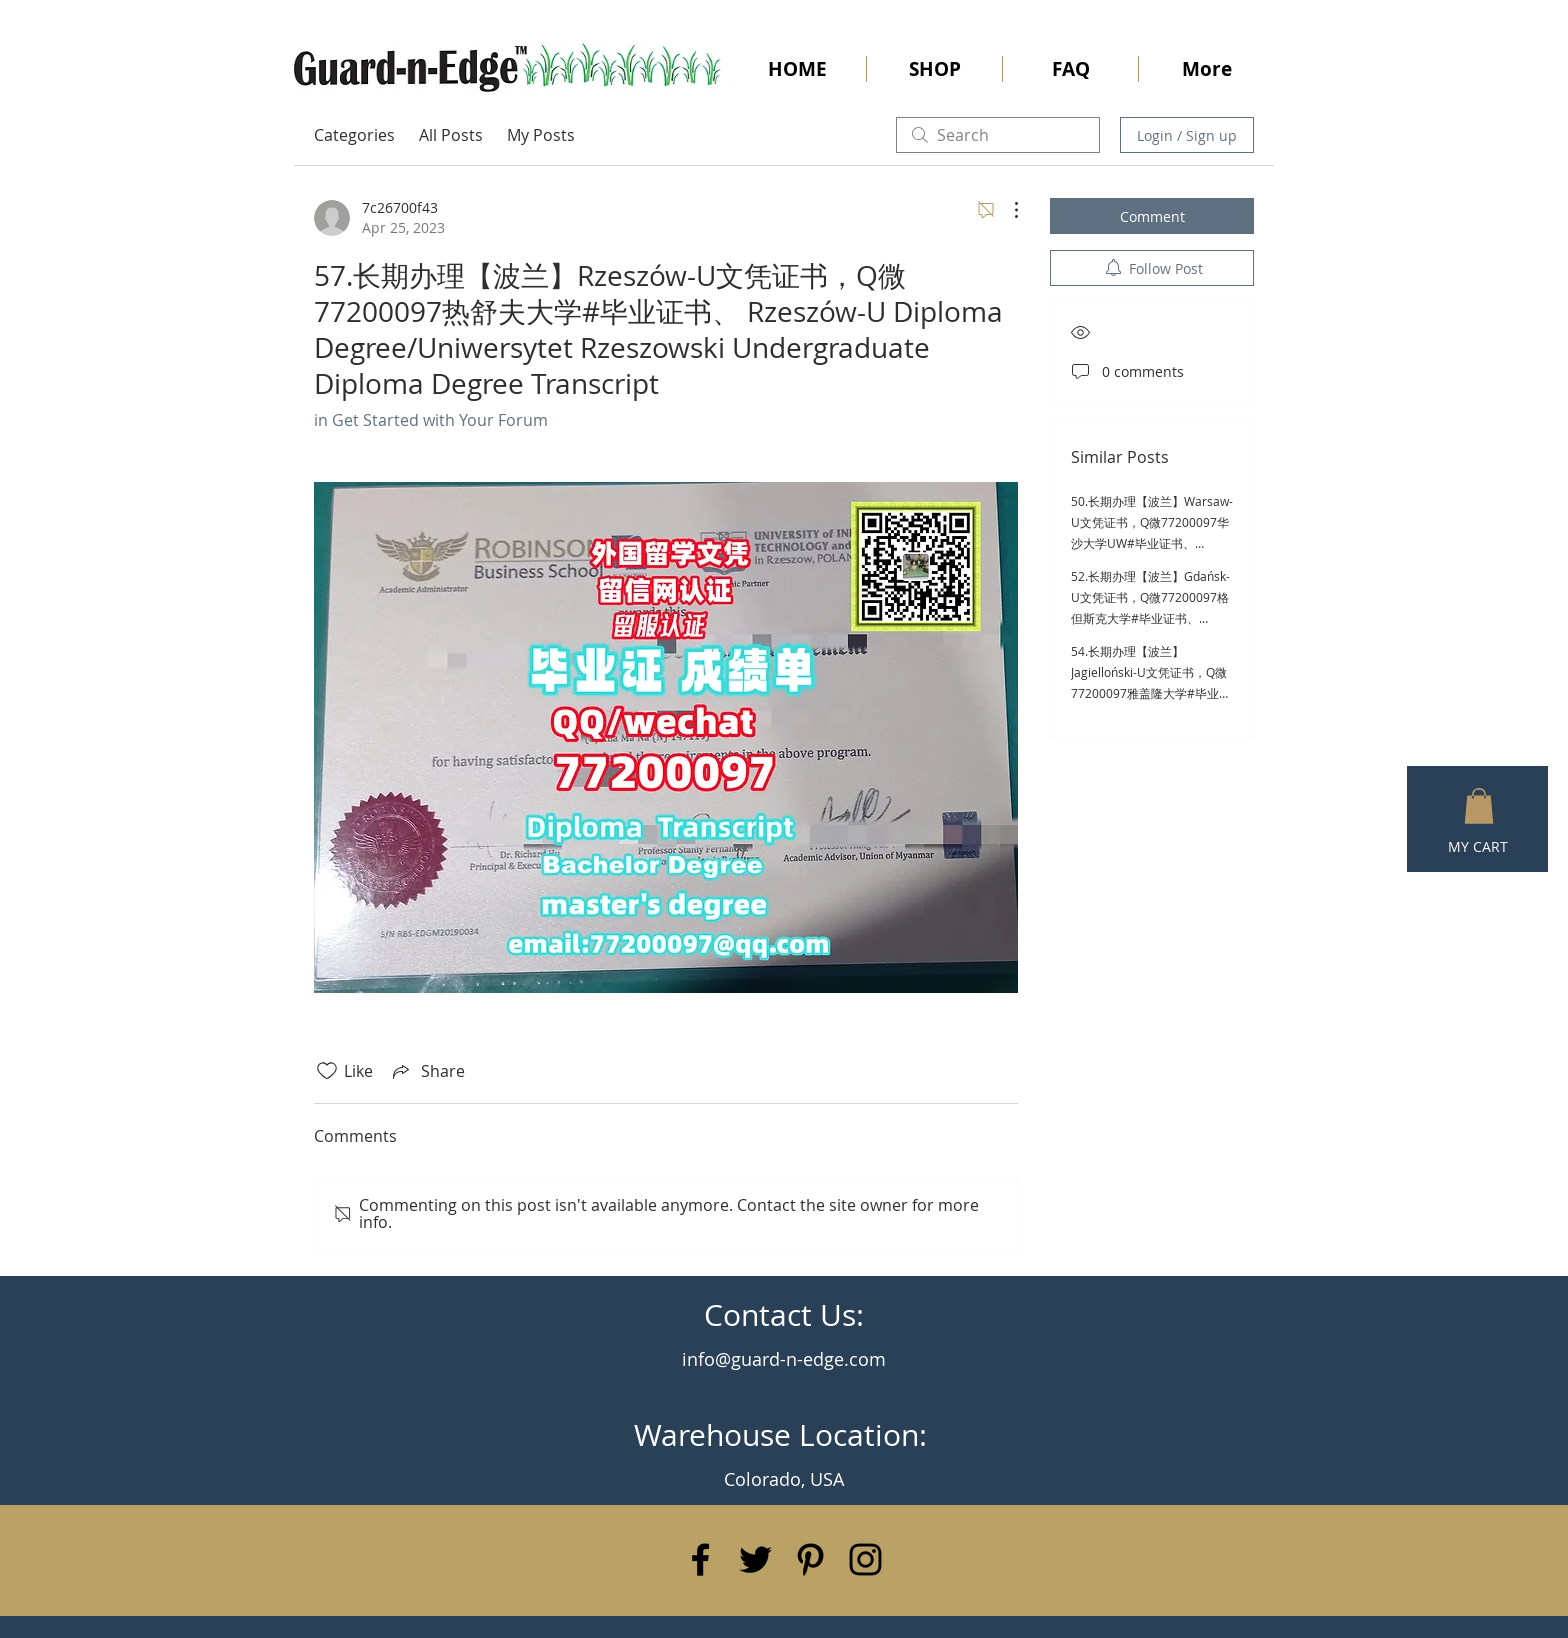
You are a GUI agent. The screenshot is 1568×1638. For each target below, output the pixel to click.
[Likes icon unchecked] (327, 1071)
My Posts (541, 135)
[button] (1479, 806)
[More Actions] (1006, 210)
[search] (998, 135)
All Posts (451, 135)
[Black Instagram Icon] (865, 1559)
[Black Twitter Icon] (755, 1559)
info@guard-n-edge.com (784, 1359)
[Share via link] (427, 1071)
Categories (354, 135)
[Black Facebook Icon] (700, 1559)
